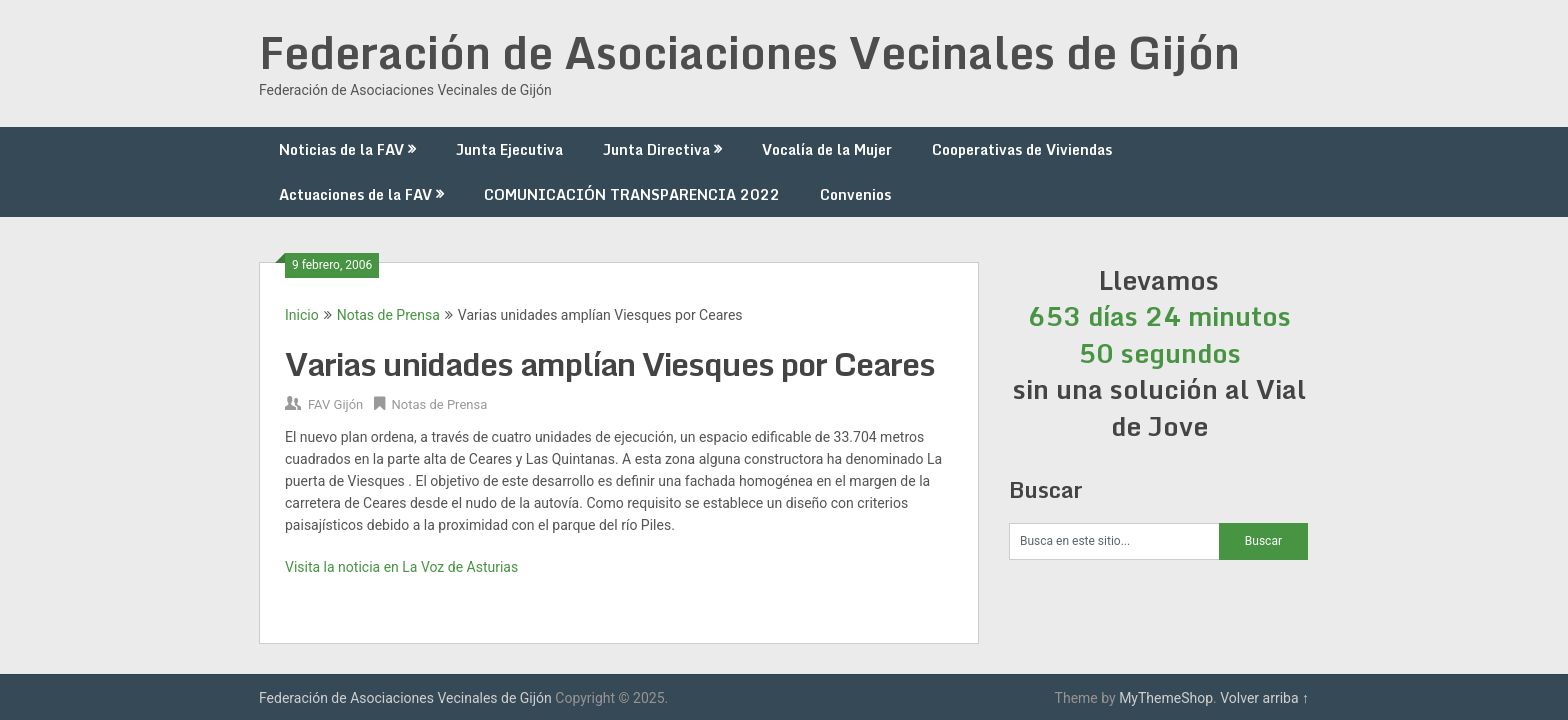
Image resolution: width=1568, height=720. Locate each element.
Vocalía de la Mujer (827, 149)
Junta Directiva (656, 149)
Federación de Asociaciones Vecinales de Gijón (749, 52)
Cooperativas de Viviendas (1022, 149)
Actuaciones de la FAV (355, 194)
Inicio (302, 315)
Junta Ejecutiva (509, 149)
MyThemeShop (1166, 698)
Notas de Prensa (388, 315)
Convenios (855, 194)
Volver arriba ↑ (1264, 698)
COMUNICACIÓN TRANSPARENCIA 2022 (632, 194)
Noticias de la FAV (341, 149)
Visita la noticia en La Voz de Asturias (401, 567)
